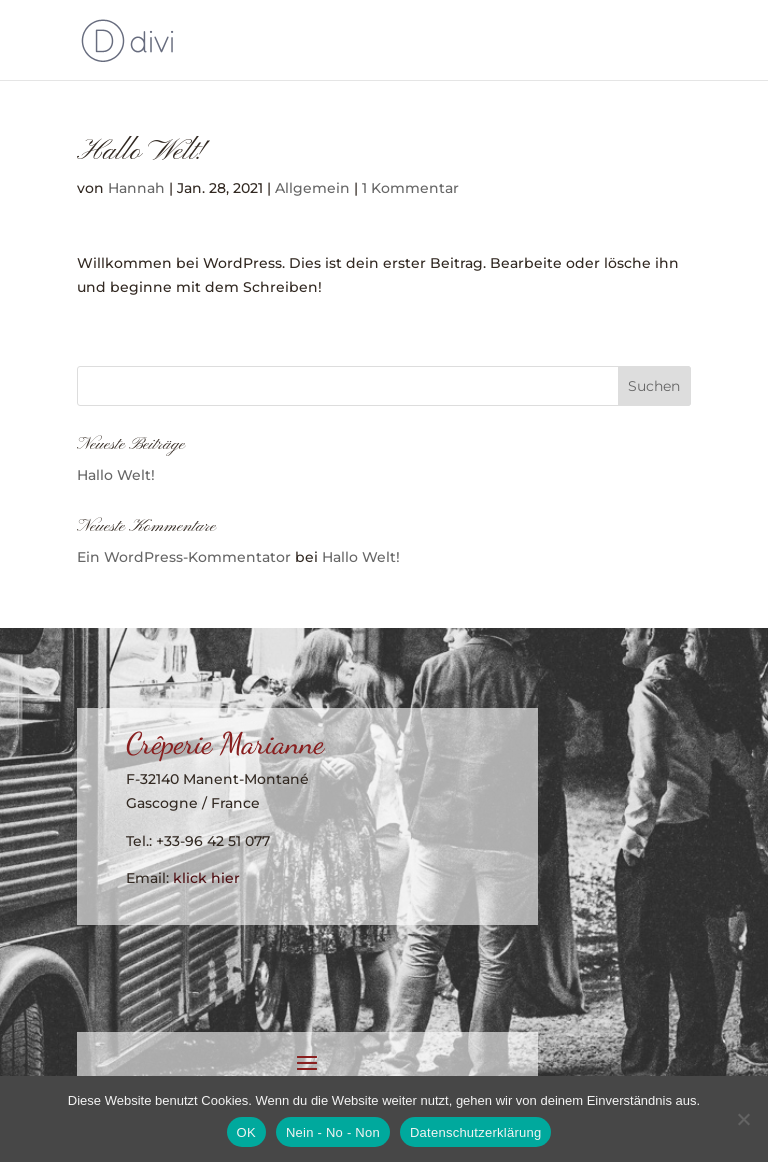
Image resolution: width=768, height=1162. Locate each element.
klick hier (206, 878)
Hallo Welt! (116, 475)
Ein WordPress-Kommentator (184, 557)
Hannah (136, 188)
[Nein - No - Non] (743, 1119)
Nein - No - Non (333, 1132)
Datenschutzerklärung (475, 1132)
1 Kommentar (410, 188)
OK (246, 1132)
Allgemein (312, 188)
